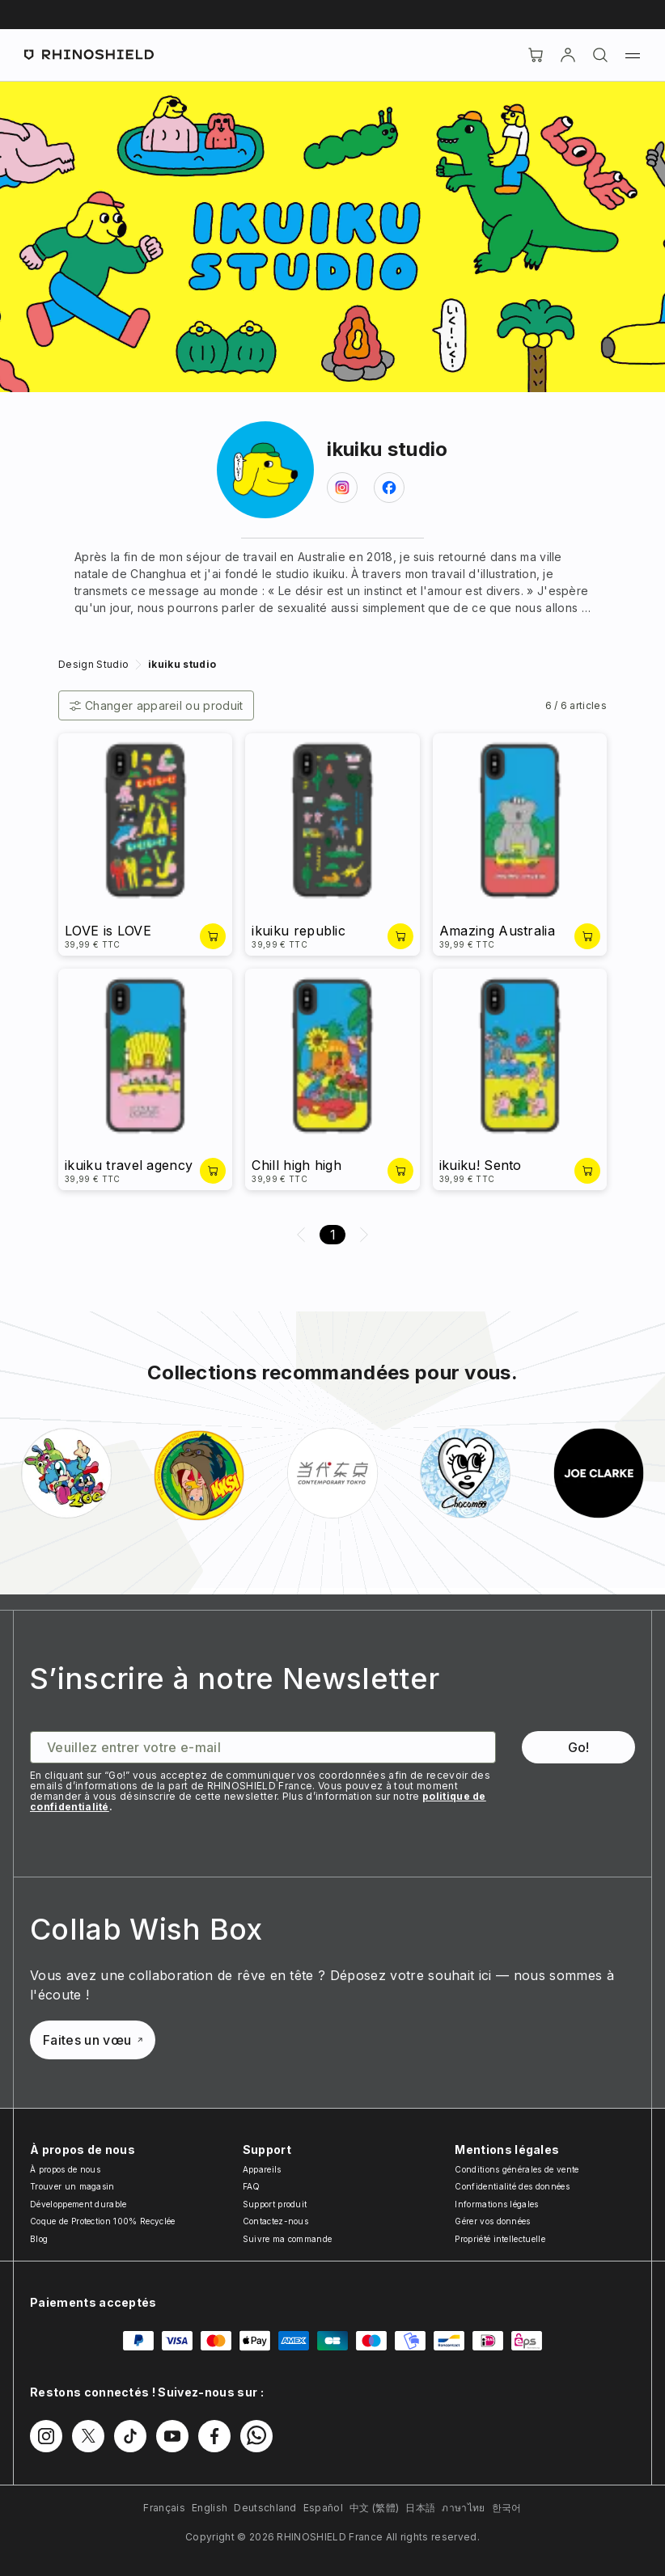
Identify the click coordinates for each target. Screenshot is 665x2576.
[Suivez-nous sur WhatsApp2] (256, 2436)
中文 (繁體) (374, 2508)
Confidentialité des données (512, 2186)
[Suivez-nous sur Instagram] (46, 2436)
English (209, 2508)
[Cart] (536, 55)
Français (164, 2508)
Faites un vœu (92, 2040)
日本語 (420, 2508)
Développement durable (78, 2204)
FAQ (251, 2186)
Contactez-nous (275, 2221)
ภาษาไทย (463, 2508)
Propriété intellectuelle (500, 2239)
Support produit (275, 2204)
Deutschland (265, 2508)
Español (323, 2508)
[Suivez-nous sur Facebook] (214, 2436)
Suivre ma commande (287, 2239)
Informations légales (496, 2204)
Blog (39, 2239)
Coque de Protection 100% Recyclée (103, 2221)
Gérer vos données (492, 2221)
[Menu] (633, 55)
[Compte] (568, 55)
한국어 (507, 2508)
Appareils (262, 2169)
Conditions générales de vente (516, 2169)
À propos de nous (65, 2169)
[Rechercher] (600, 55)
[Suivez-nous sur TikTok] (130, 2436)
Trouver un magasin (72, 2186)
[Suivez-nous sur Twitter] (88, 2436)
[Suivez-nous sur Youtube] (172, 2436)
